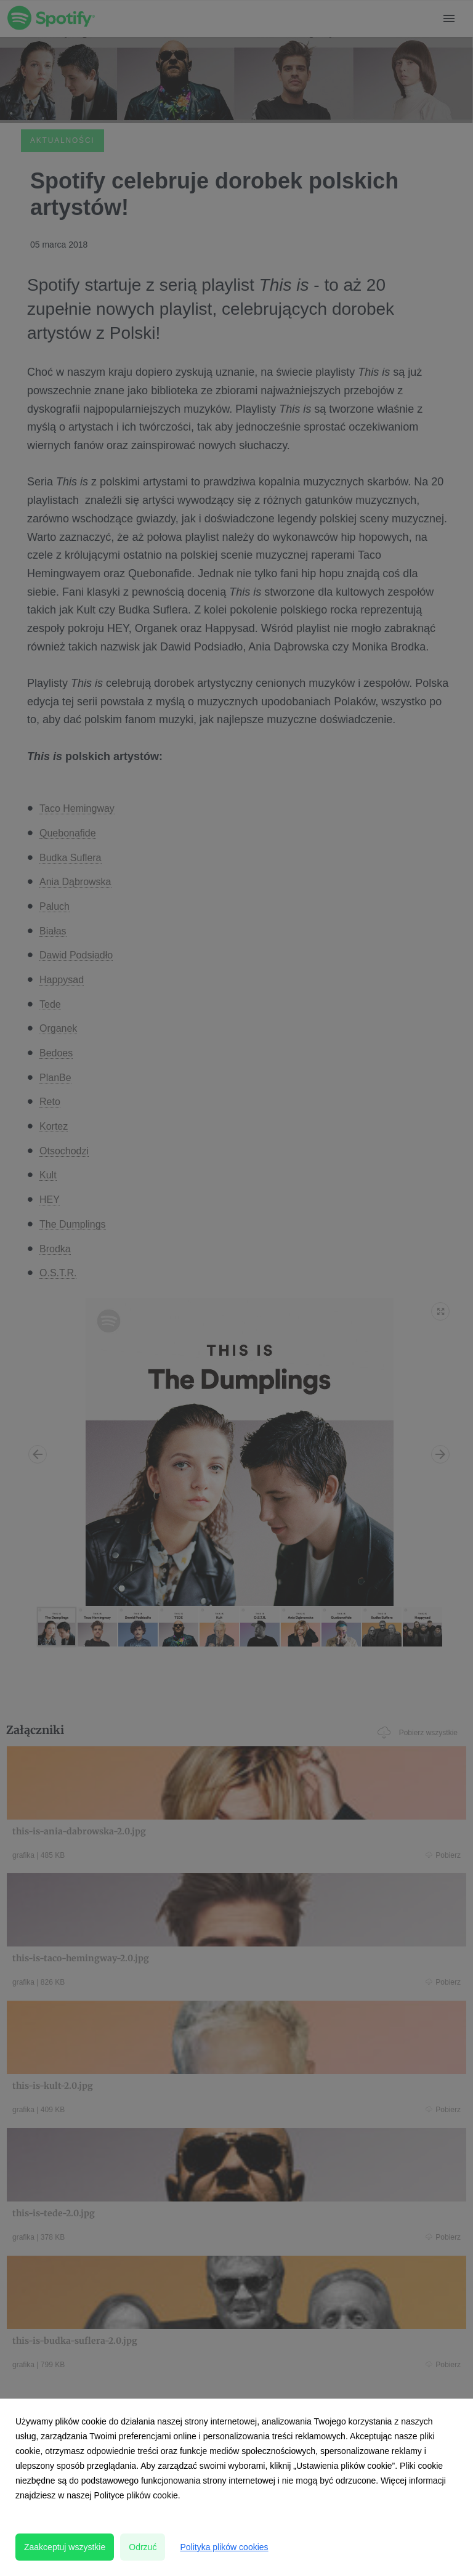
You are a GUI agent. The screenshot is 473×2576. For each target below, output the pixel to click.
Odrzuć (142, 2547)
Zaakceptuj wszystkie (64, 2547)
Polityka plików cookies (224, 2547)
